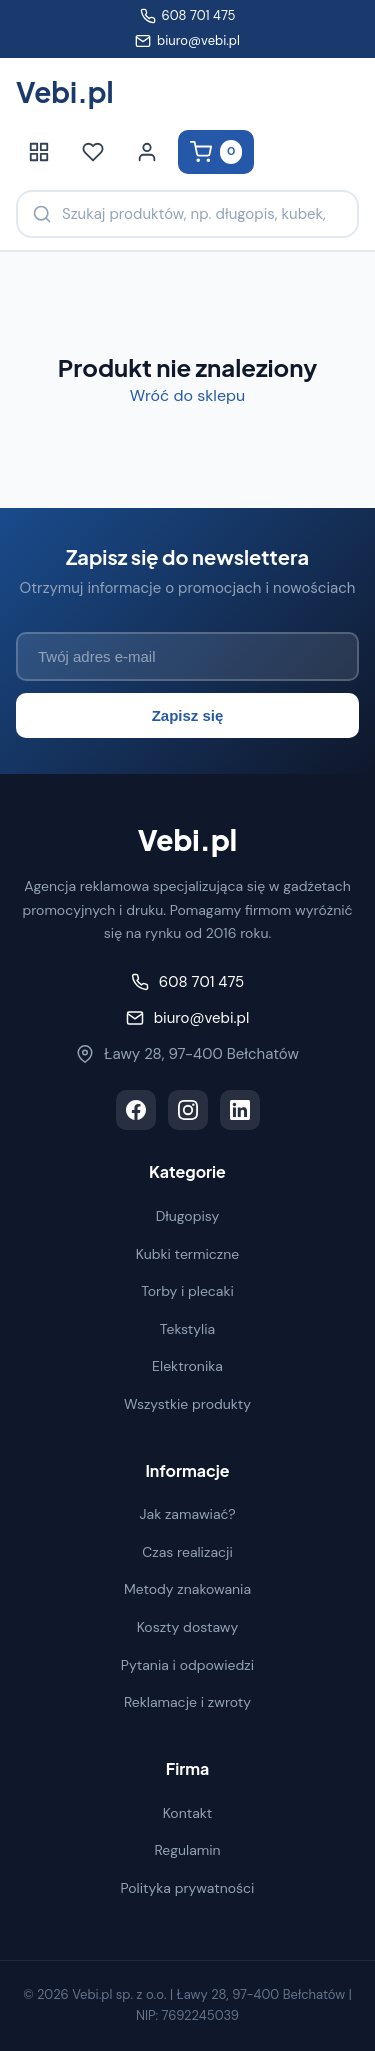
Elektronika (187, 1366)
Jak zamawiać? (188, 1514)
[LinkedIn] (240, 1110)
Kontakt (188, 1813)
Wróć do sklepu (187, 395)
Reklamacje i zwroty (187, 1702)
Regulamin (187, 1850)
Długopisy (188, 1216)
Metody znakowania (187, 1589)
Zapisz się (188, 715)
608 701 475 (188, 15)
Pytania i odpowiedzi (187, 1665)
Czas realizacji (187, 1552)
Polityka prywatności (188, 1888)
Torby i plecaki (187, 1291)
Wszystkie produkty (187, 1404)
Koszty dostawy (188, 1627)
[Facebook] (136, 1110)
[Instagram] (188, 1110)
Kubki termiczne (188, 1254)
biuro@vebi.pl (187, 40)
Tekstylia (187, 1329)
